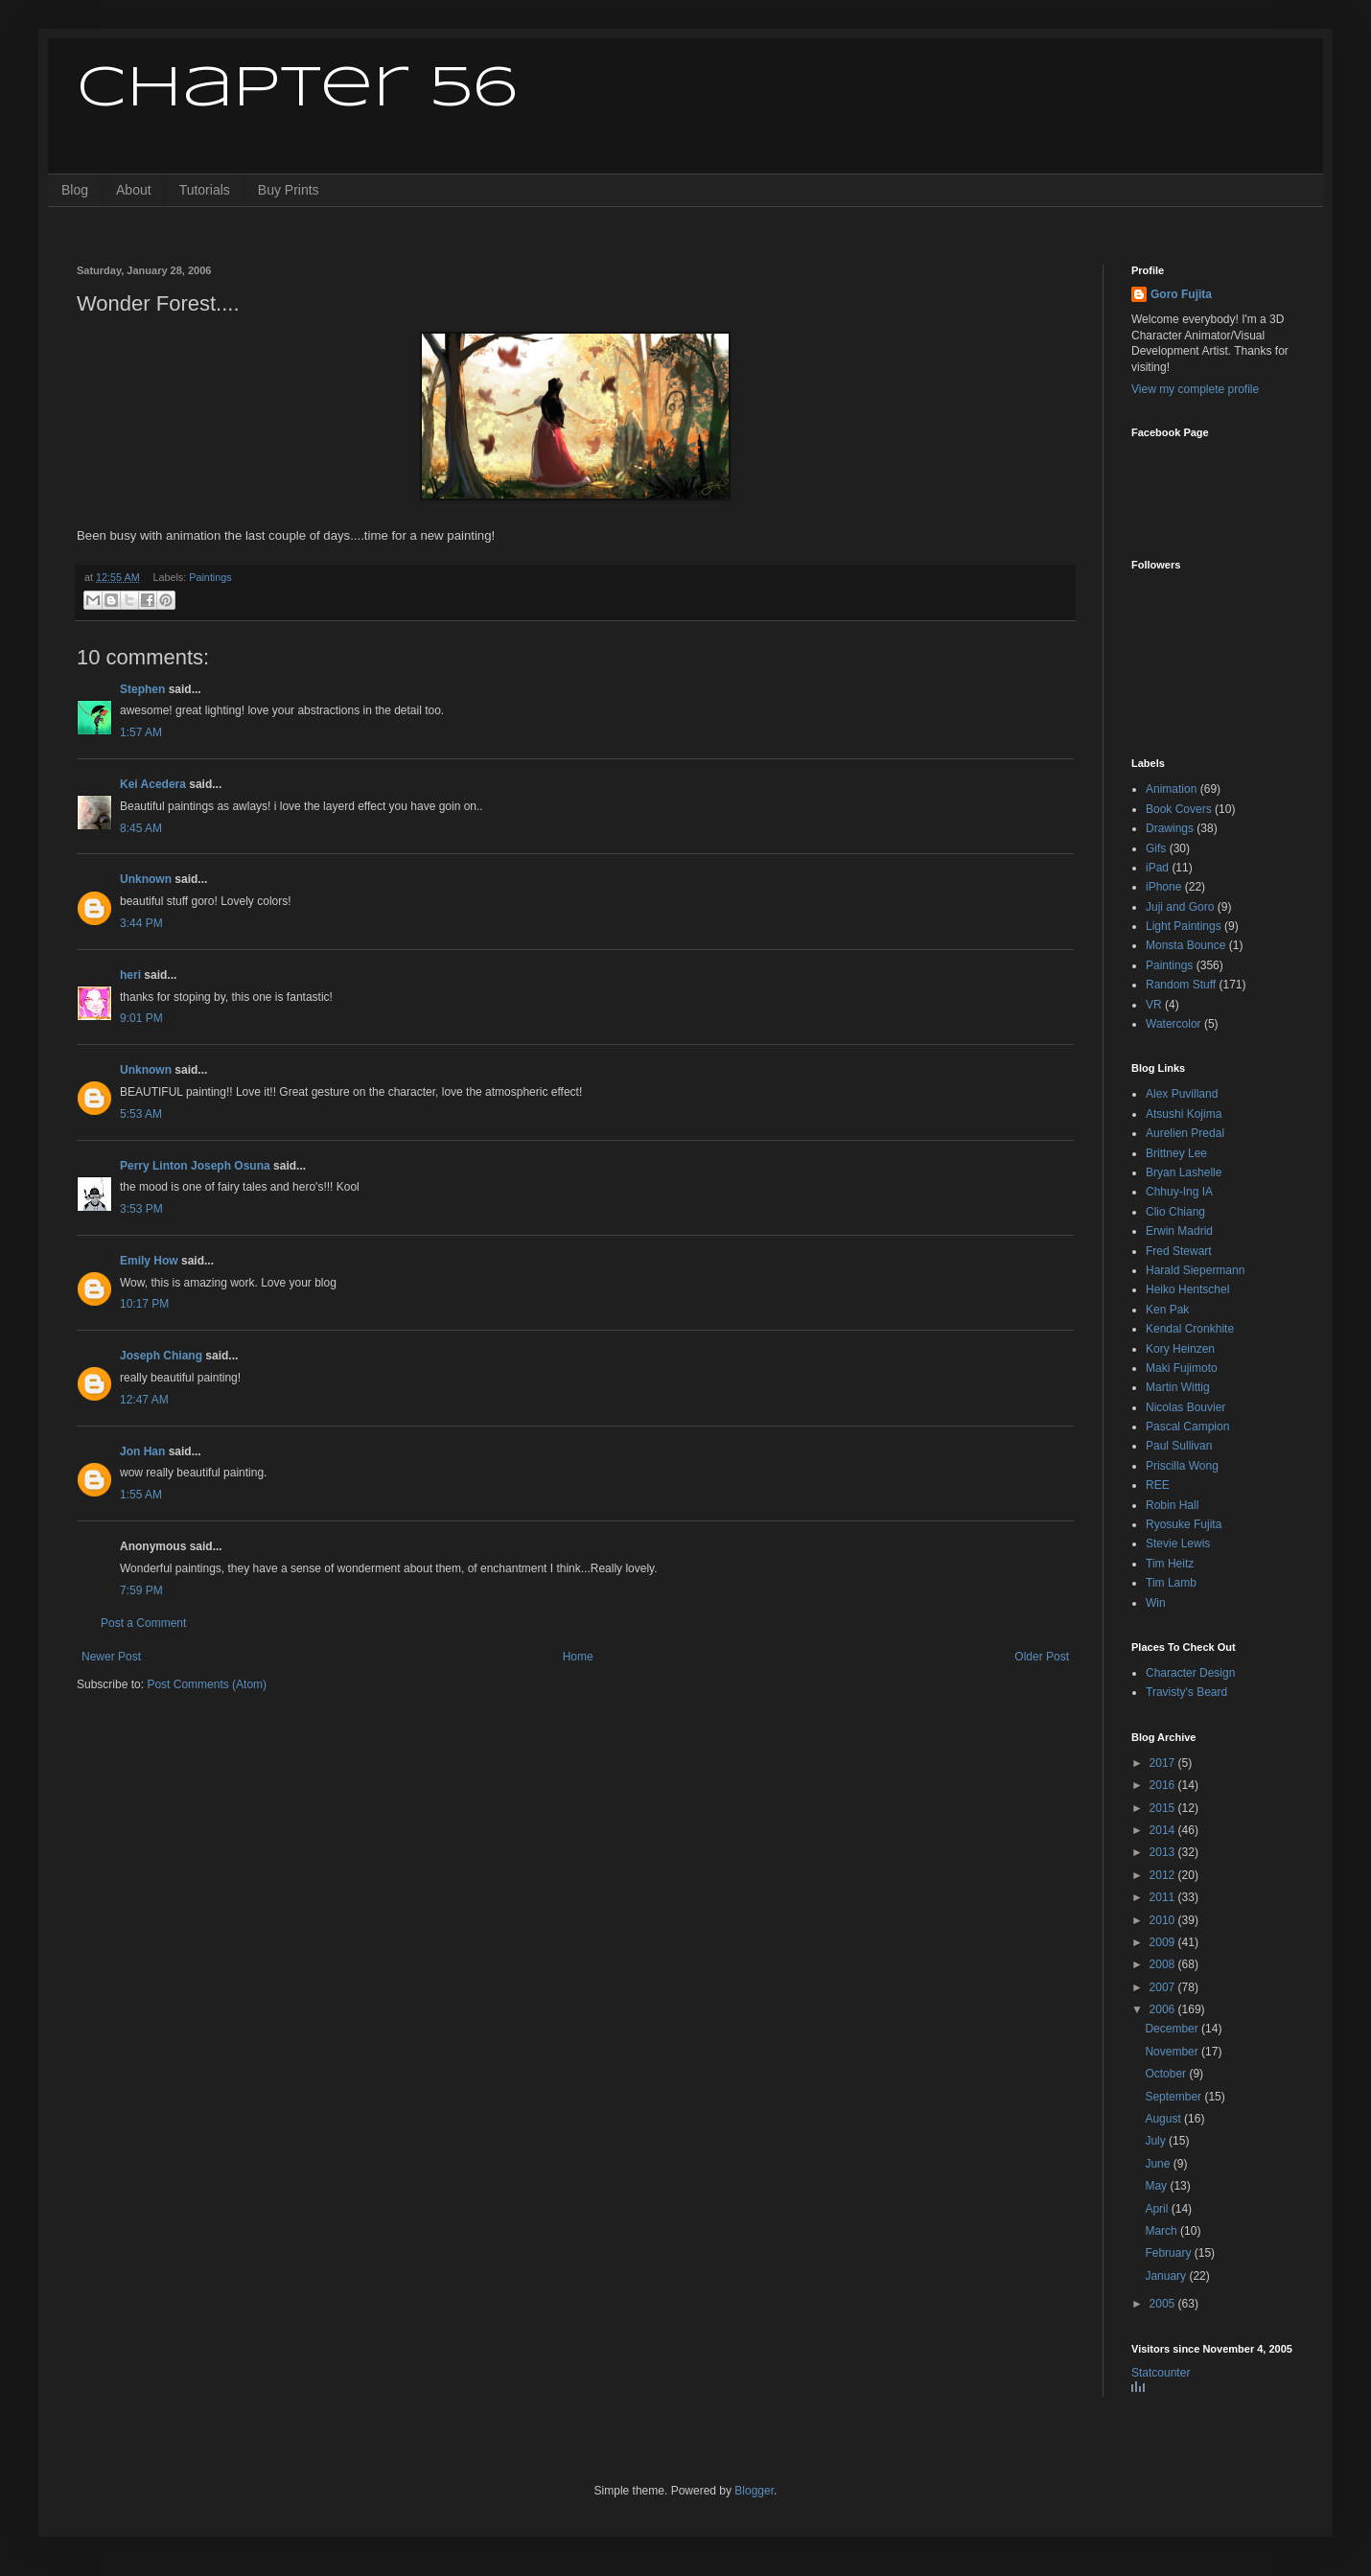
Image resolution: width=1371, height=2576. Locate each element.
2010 (1164, 1920)
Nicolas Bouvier (1185, 1407)
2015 (1164, 1808)
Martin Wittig (1178, 1387)
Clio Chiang (1175, 1211)
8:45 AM (141, 828)
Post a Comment (143, 1623)
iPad (1157, 867)
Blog (74, 189)
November (1173, 2051)
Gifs (1156, 848)
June (1159, 2163)
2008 (1164, 1964)
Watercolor (1173, 1024)
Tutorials (204, 189)
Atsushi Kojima (1183, 1114)
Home (578, 1656)
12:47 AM (144, 1399)
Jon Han (142, 1451)
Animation (1171, 789)
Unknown (146, 879)
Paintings (210, 577)
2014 (1164, 1830)
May (1157, 2186)
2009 (1164, 1942)
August (1164, 2118)
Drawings (1170, 828)
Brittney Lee (1176, 1153)
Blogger (754, 2490)
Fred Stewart (1179, 1251)
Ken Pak (1167, 1309)
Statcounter (1160, 2372)
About (133, 189)
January (1167, 2276)
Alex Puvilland (1182, 1094)
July (1157, 2140)
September (1174, 2096)
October (1167, 2073)
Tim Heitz (1170, 1563)
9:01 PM (141, 1018)
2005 (1164, 2303)
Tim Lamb (1171, 1583)
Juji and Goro (1180, 907)
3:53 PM (141, 1209)
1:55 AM (141, 1494)
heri (130, 975)
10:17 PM (144, 1304)
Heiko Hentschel (1187, 1289)
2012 (1164, 1875)
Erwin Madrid (1179, 1231)
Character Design (1190, 1673)
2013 (1164, 1852)
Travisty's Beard (1186, 1692)
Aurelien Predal (1185, 1133)
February (1169, 2253)
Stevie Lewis (1178, 1543)
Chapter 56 (297, 89)
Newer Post (111, 1656)
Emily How (149, 1260)
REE (1158, 1485)
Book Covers (1179, 809)
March (1162, 2231)
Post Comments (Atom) (207, 1684)
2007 (1164, 1987)
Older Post (1041, 1656)
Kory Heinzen (1180, 1349)
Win (1156, 1603)
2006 (1164, 2009)
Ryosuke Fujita (1183, 1524)
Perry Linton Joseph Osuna (195, 1165)
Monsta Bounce (1185, 945)
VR (1154, 1004)
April (1158, 2209)
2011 (1164, 1897)
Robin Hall (1172, 1505)
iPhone (1163, 886)
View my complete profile (1195, 389)
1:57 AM (141, 732)
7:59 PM (141, 1590)
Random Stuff (1181, 984)
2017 (1164, 1763)
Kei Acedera (153, 784)
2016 (1164, 1785)
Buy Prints (288, 189)
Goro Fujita (1181, 294)
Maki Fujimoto (1182, 1368)
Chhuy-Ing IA (1179, 1191)
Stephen (142, 689)
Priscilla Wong (1182, 1466)
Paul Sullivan (1179, 1445)
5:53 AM (141, 1114)
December (1173, 2028)
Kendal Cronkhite (1190, 1328)
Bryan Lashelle (1183, 1172)
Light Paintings (1183, 926)
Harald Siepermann (1195, 1270)
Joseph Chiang (161, 1355)
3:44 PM (141, 923)
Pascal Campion (1187, 1426)
